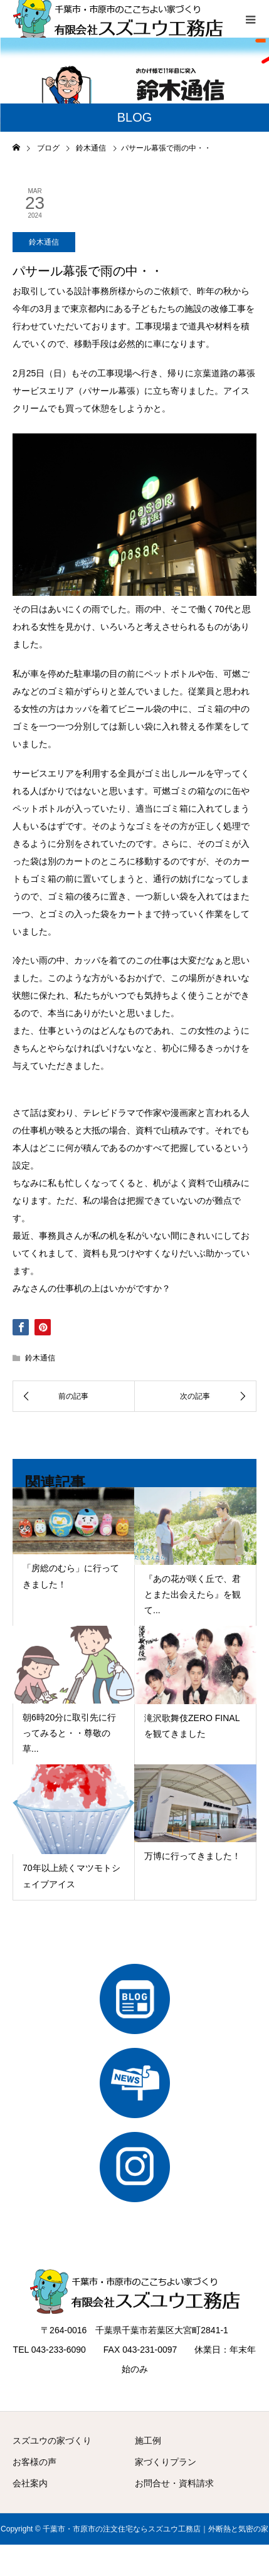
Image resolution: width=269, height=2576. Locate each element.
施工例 (148, 2441)
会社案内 (30, 2483)
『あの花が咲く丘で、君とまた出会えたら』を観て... (192, 1594)
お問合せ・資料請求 (174, 2483)
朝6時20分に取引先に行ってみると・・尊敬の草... (69, 1733)
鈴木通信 (44, 242)
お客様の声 (34, 2462)
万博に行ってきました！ (192, 1856)
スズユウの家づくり (52, 2441)
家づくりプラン (165, 2462)
